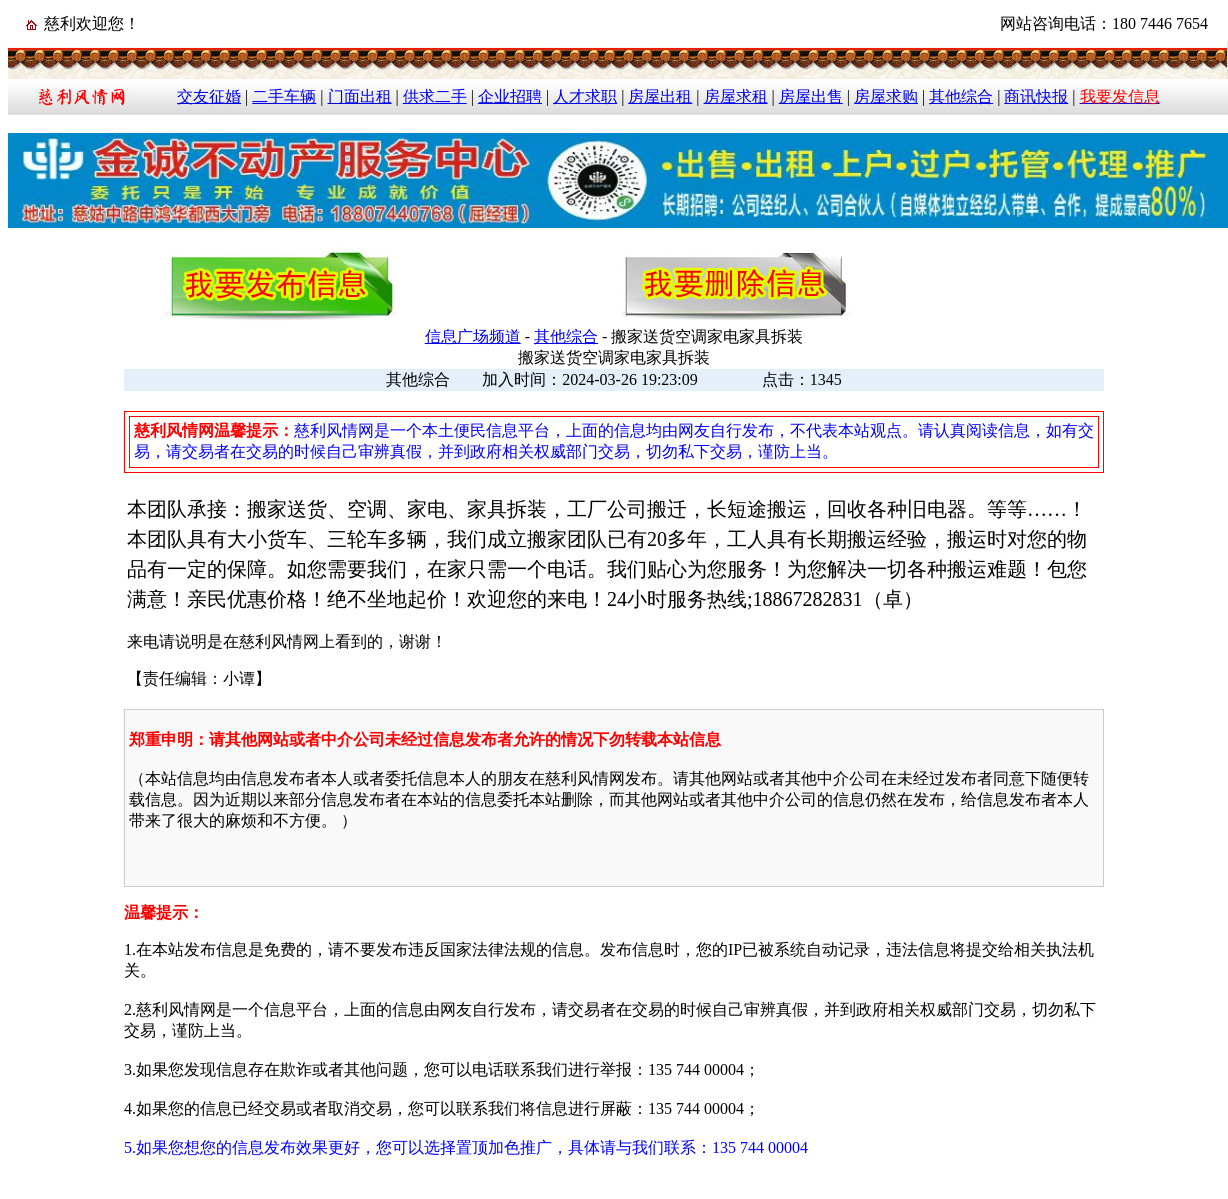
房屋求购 (886, 96)
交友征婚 (209, 96)
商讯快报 (1036, 96)
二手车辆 (284, 96)
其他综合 (961, 96)
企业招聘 (510, 96)
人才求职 (585, 96)
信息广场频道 (473, 336)
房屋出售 (811, 96)
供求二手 (435, 96)
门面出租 (360, 96)
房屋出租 (660, 96)
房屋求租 (736, 96)
